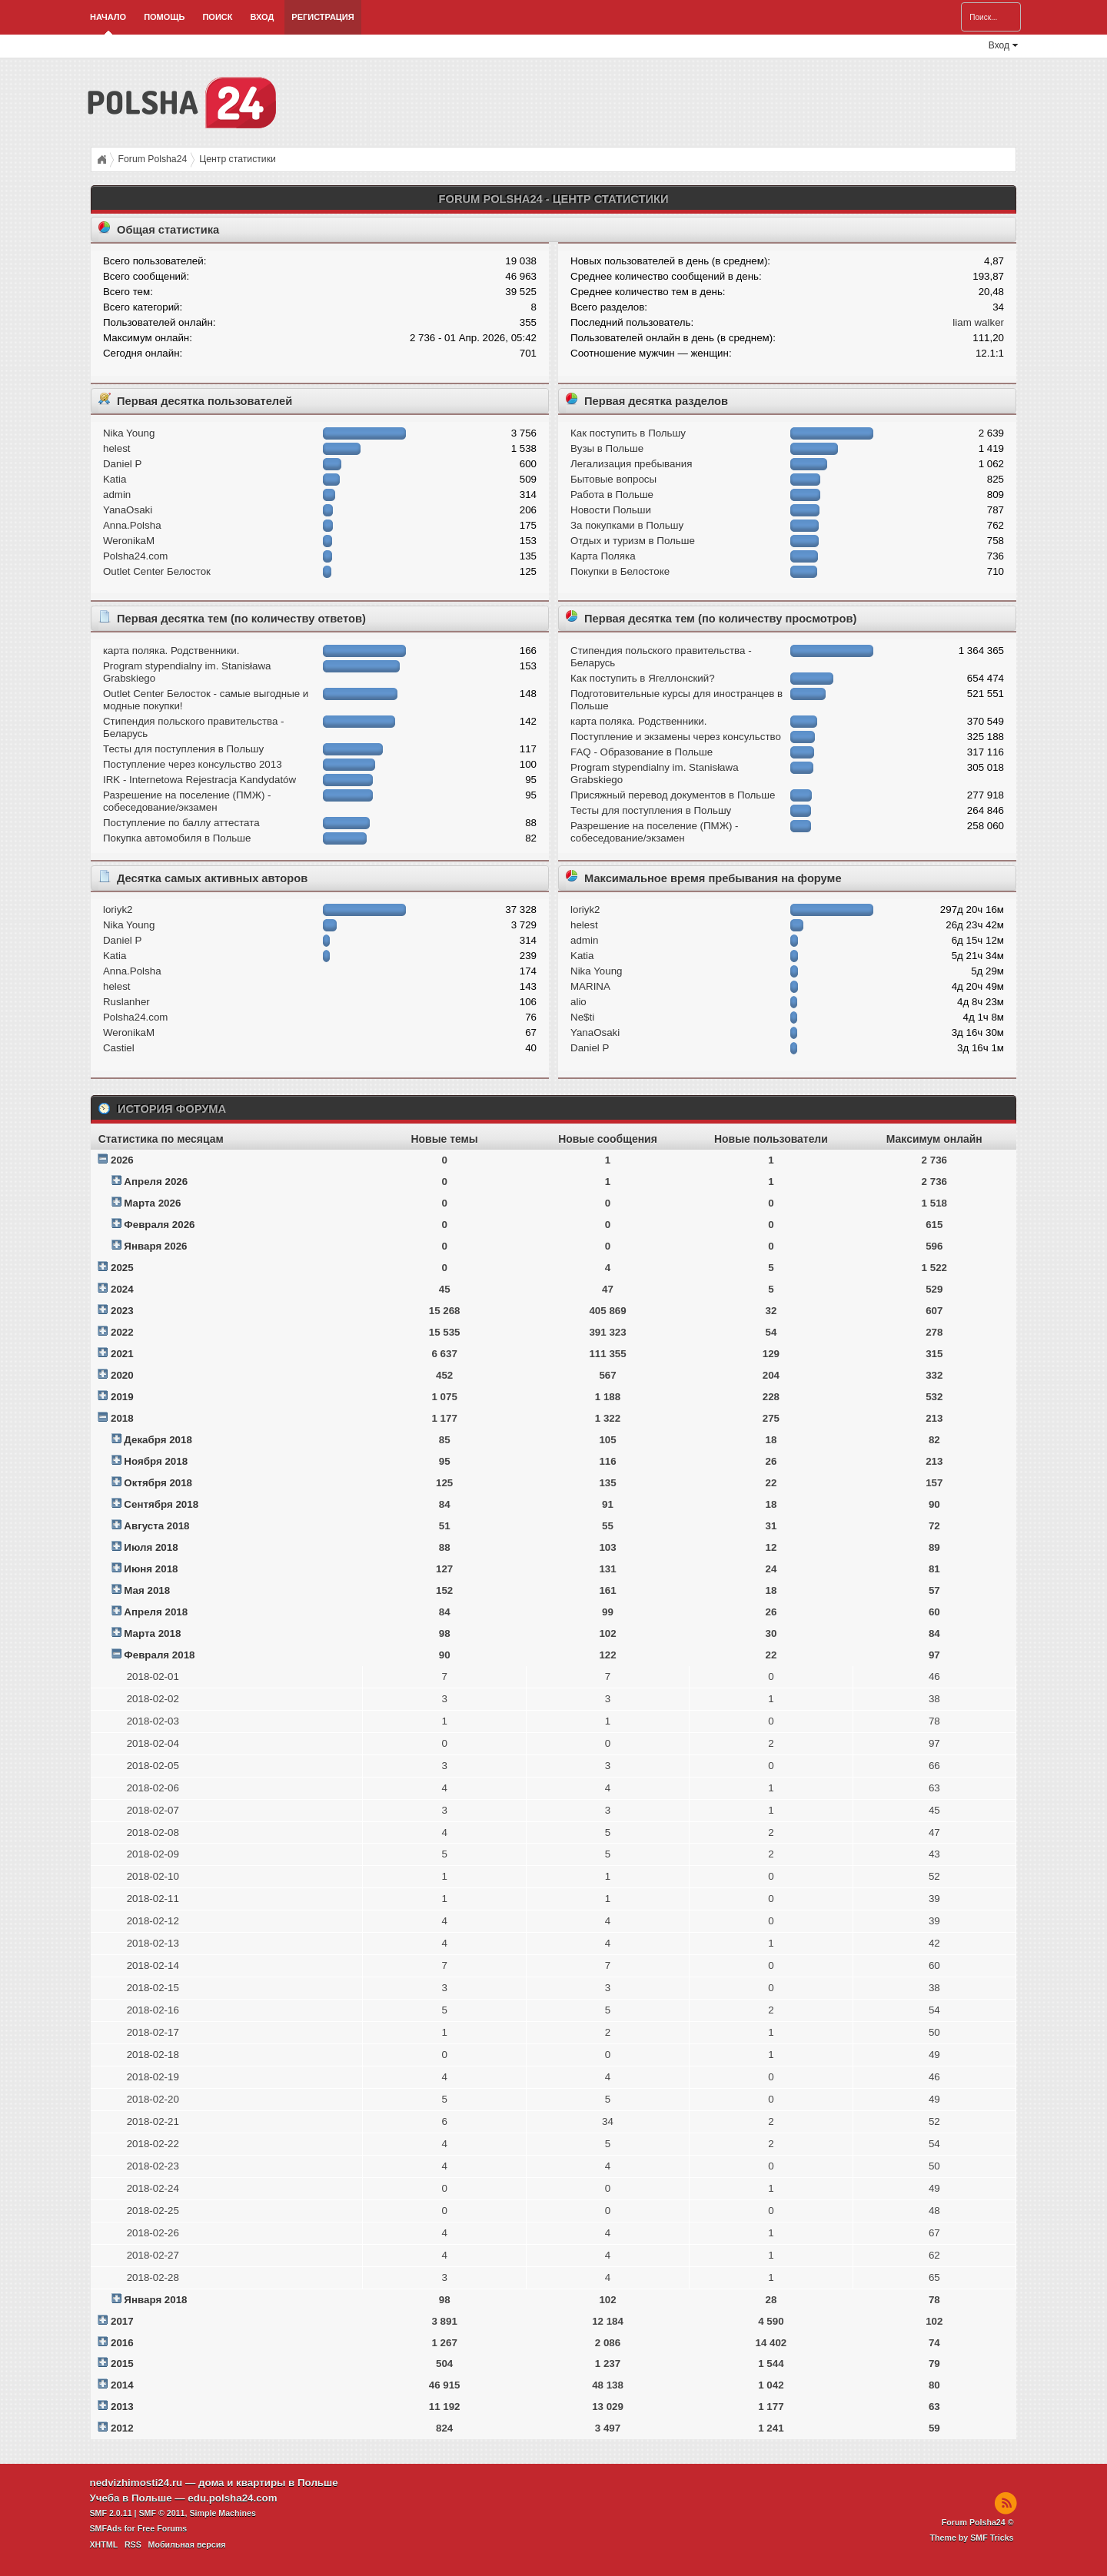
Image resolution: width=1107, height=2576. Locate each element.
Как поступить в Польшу (628, 433)
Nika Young (129, 433)
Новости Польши (610, 510)
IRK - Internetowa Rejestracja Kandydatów (199, 779)
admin (117, 494)
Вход (262, 17)
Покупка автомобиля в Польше (177, 838)
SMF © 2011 (162, 2513)
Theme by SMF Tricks (972, 2537)
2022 (122, 1332)
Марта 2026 (152, 1203)
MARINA (590, 986)
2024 (122, 1289)
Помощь (164, 17)
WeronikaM (129, 540)
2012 (122, 2428)
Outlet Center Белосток (157, 571)
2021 (122, 1353)
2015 (122, 2363)
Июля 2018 (151, 1547)
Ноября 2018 (156, 1461)
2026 (122, 1160)
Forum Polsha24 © (978, 2522)
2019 (122, 1397)
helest (117, 448)
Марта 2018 (152, 1633)
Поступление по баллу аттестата (181, 822)
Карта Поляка (603, 556)
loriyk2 (118, 909)
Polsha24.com (135, 556)
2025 (122, 1267)
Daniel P (122, 464)
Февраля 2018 (159, 1655)
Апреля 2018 (156, 1612)
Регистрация (322, 17)
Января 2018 (155, 2299)
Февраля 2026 (159, 1224)
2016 (122, 2343)
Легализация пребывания (631, 464)
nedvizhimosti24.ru (136, 2482)
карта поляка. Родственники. (171, 650)
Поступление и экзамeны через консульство (675, 736)
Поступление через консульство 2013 (192, 764)
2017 (122, 2321)
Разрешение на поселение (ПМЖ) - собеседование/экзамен (187, 801)
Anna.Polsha (132, 525)
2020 (122, 1375)
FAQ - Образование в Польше (641, 752)
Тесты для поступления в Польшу (183, 749)
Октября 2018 (158, 1483)
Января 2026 (155, 1246)
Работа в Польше (611, 494)
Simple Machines (222, 2513)
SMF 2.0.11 (111, 2513)
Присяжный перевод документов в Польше (672, 795)
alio (578, 1001)
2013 (122, 2406)
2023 (122, 1310)
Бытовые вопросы (613, 479)
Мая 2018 (147, 1590)
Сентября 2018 (161, 1504)
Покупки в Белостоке (620, 571)
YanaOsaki (127, 510)
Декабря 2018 (157, 1440)
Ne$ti (582, 1017)
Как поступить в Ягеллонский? (642, 678)
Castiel (119, 1048)
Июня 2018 (151, 1569)
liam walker (978, 322)
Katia (114, 479)
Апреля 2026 (156, 1181)
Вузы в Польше (606, 448)
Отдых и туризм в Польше (632, 540)
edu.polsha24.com (232, 2498)
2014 (122, 2385)
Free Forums (163, 2528)
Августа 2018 (156, 1526)
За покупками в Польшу (626, 525)
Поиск (217, 17)
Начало (108, 17)
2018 (122, 1418)
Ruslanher (126, 1001)
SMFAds (106, 2528)
